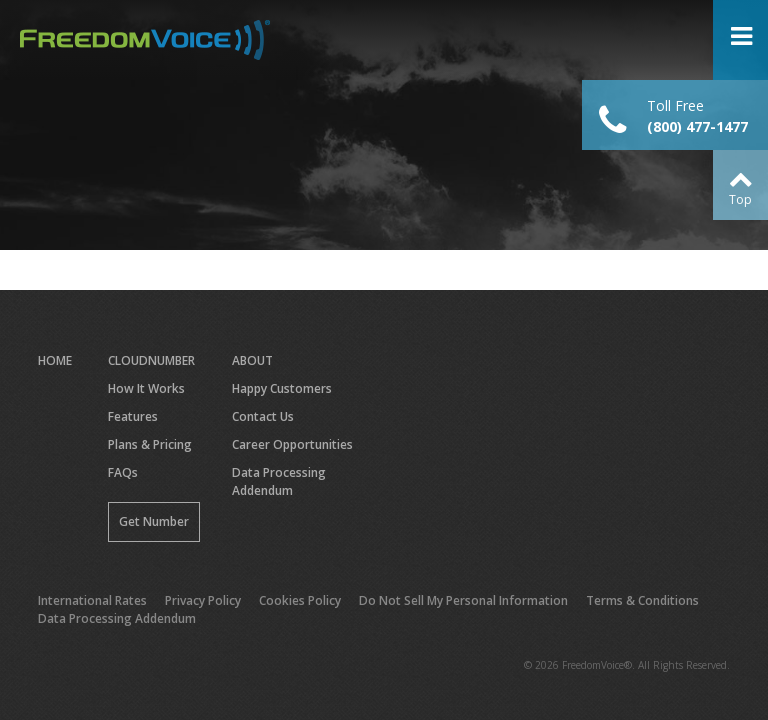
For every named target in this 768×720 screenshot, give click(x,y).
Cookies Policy (300, 600)
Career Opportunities (292, 444)
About (252, 360)
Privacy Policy (203, 600)
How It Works (146, 388)
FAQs (123, 472)
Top (740, 199)
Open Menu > (740, 40)
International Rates (92, 600)
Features (133, 416)
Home (55, 360)
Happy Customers (282, 388)
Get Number (154, 521)
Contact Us (263, 416)
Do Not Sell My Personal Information (463, 600)
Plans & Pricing (150, 444)
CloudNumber (151, 360)
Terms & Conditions (642, 600)
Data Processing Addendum (279, 481)
